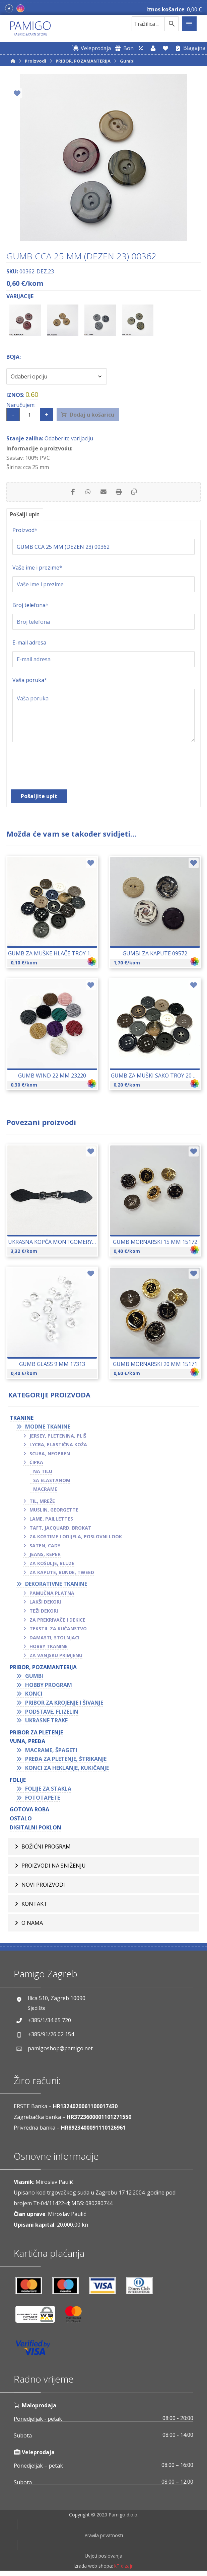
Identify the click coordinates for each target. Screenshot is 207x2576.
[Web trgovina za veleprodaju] (90, 48)
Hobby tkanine (48, 1648)
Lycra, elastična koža (58, 1446)
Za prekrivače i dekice (57, 1621)
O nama (32, 1924)
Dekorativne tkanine (56, 1586)
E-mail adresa (29, 644)
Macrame (45, 1491)
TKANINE (21, 1419)
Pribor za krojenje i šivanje (64, 1704)
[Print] (120, 492)
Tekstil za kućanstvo (58, 1630)
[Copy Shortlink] (137, 492)
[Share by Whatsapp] (86, 492)
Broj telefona (30, 607)
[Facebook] (9, 8)
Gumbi (34, 1678)
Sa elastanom (51, 1482)
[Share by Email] (103, 492)
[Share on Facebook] (70, 492)
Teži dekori (43, 1613)
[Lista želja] (165, 48)
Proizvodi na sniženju (53, 1867)
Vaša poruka (29, 682)
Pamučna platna (51, 1595)
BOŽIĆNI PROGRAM (46, 1848)
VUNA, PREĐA (27, 1743)
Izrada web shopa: (93, 2571)
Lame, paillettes (51, 1521)
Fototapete (42, 1799)
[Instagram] (20, 8)
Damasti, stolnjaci (54, 1639)
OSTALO (21, 1820)
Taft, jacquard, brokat (60, 1529)
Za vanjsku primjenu (55, 1657)
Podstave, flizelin (51, 1713)
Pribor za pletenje (36, 1734)
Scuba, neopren (49, 1455)
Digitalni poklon (35, 1829)
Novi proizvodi (43, 1886)
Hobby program (48, 1686)
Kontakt (34, 1905)
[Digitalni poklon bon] (123, 48)
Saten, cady (44, 1547)
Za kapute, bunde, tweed (61, 1574)
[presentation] (63, 771)
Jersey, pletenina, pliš (57, 1437)
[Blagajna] (188, 48)
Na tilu (42, 1473)
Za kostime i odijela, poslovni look (75, 1538)
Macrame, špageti (51, 1752)
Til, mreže (42, 1503)
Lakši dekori (45, 1604)
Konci (34, 1695)
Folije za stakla (48, 1790)
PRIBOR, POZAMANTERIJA (43, 1668)
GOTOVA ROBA (29, 1811)
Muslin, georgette (53, 1512)
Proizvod (25, 532)
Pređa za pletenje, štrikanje (66, 1761)
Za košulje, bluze (51, 1565)
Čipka (36, 1464)
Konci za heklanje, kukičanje (67, 1770)
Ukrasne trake (46, 1722)
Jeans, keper (45, 1556)
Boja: (13, 356)
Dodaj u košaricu (95, 414)
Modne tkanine (47, 1428)
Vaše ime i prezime (37, 569)
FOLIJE (18, 1781)
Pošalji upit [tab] (25, 516)
